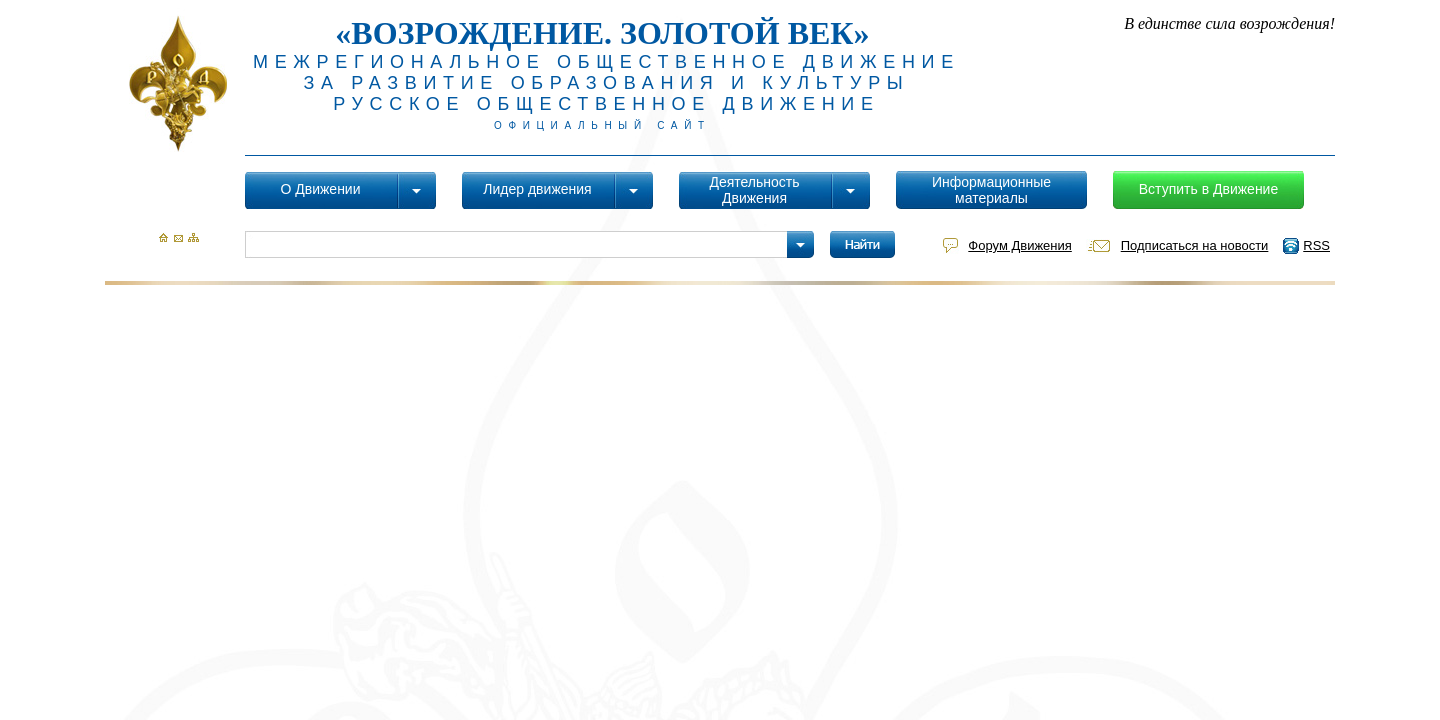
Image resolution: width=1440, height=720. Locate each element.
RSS (1316, 245)
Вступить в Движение (1208, 189)
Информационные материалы (991, 190)
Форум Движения (1019, 245)
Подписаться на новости (1195, 245)
